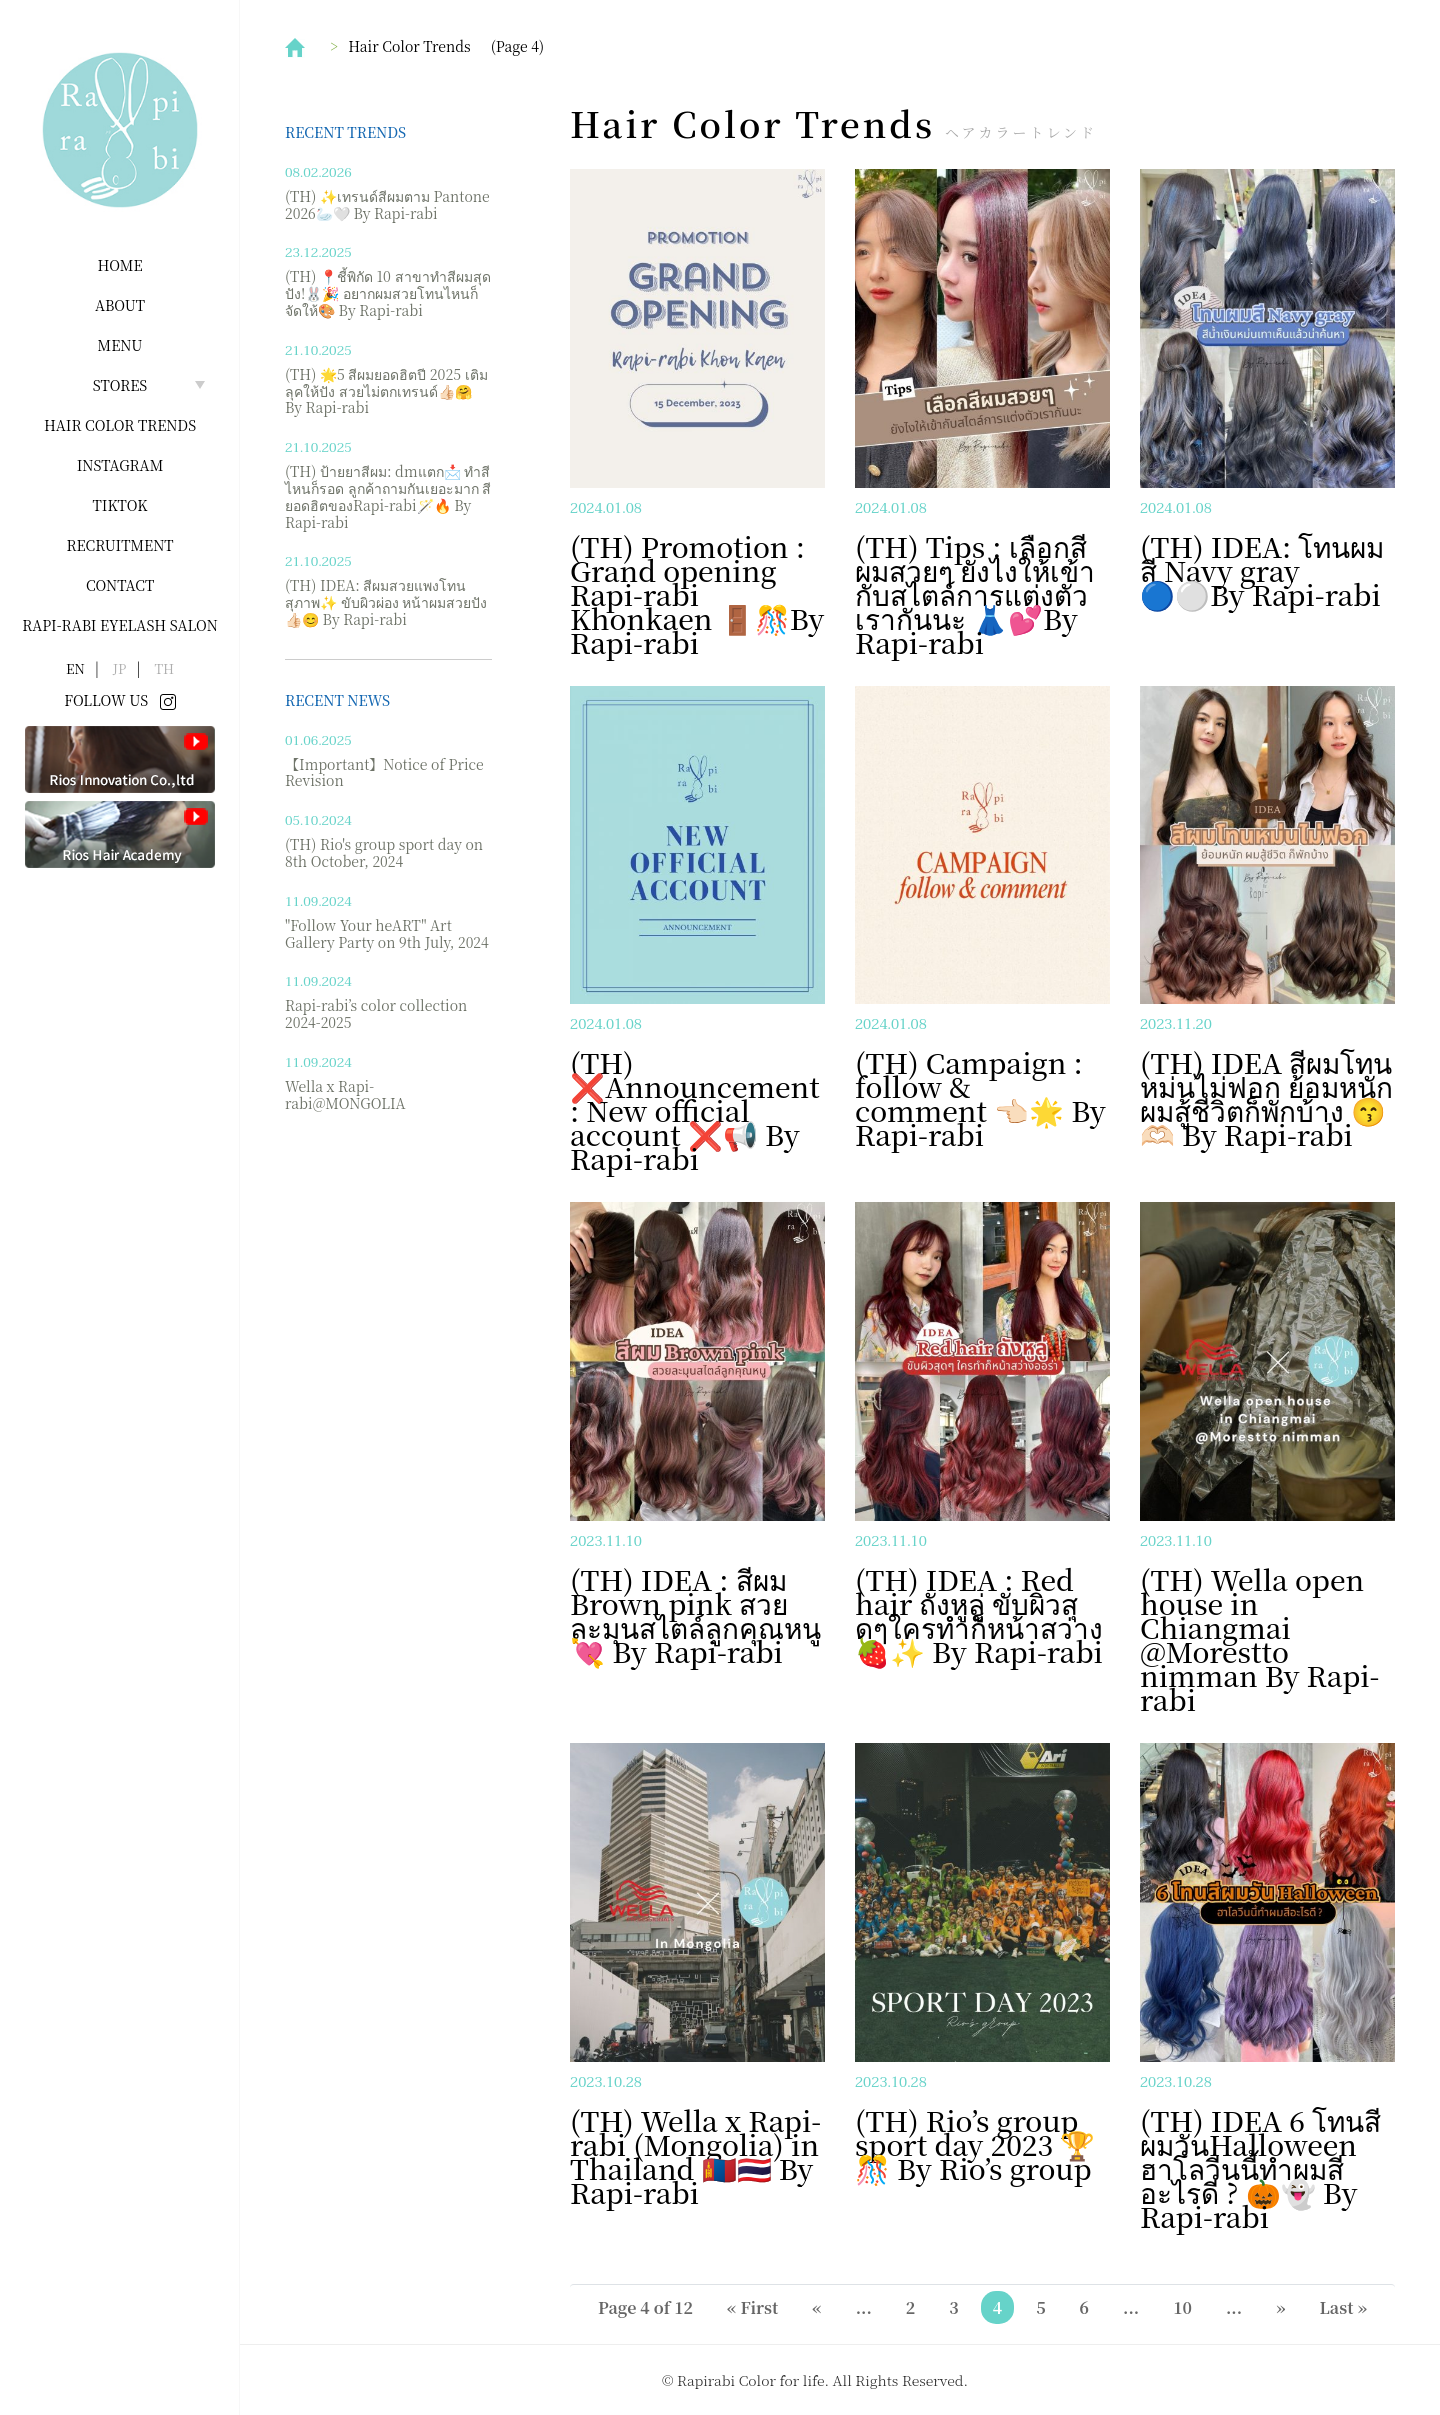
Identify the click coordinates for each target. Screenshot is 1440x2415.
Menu (120, 345)
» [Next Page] (1280, 2307)
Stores (120, 385)
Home (119, 265)
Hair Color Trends (120, 425)
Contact (120, 585)
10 (1182, 2307)
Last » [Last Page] (1343, 2307)
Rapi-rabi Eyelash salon (120, 625)
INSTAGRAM (120, 465)
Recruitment (119, 545)
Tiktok (120, 505)
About (120, 305)
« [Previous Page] (816, 2307)
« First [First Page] (752, 2307)
